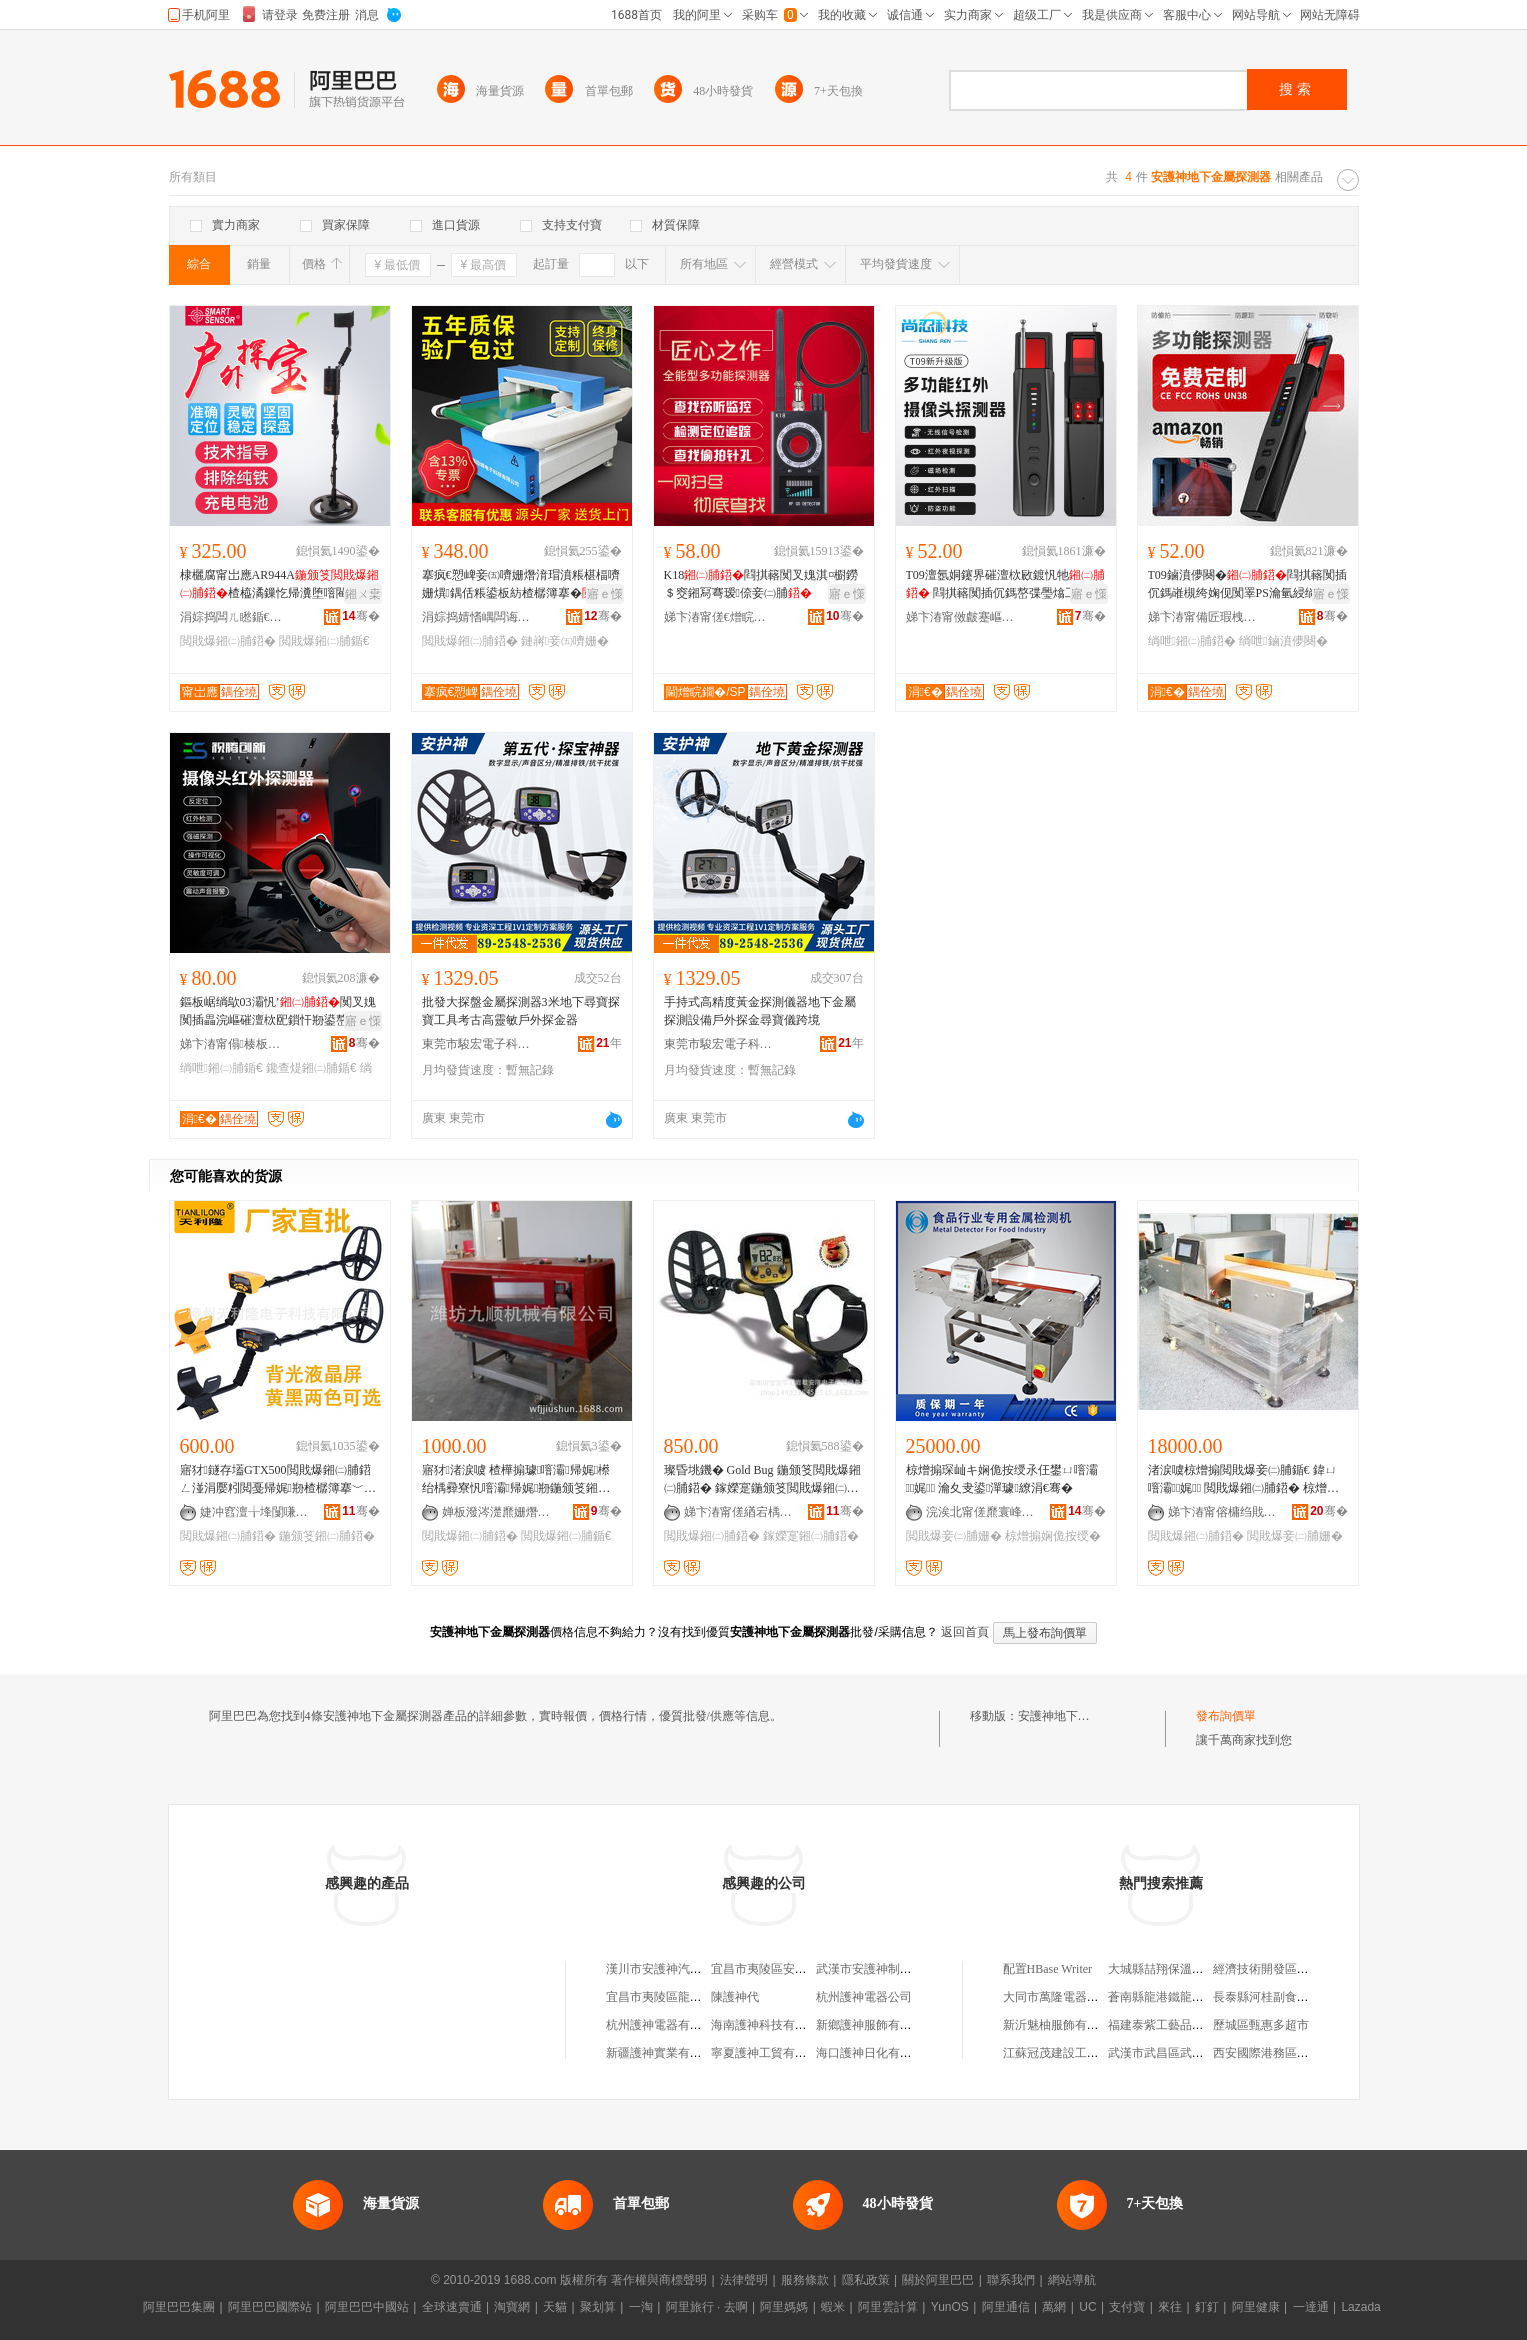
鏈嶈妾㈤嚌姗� (565, 641)
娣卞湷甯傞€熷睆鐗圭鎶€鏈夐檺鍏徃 (719, 617)
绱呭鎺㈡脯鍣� (1192, 641)
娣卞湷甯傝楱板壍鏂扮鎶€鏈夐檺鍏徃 (235, 1044)
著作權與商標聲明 (659, 2280)
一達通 (1311, 2307)
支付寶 (1127, 2307)
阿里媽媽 (784, 2307)
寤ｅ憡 (605, 594)
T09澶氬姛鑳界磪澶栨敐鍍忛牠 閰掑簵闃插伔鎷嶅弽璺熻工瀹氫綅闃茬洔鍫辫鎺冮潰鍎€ (1005, 585)
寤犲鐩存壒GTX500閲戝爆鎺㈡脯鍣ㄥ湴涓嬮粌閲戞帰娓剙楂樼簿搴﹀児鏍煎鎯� (278, 1480)
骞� (360, 616)
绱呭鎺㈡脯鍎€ (221, 1068)
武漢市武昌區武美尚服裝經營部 (1192, 2053)
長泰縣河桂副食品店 (1267, 1997)
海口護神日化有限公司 (876, 2053)
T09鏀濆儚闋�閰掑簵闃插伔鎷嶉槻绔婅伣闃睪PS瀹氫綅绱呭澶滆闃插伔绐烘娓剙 (1247, 585)
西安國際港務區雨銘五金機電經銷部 (1309, 2053)
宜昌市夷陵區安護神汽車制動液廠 (801, 1969)
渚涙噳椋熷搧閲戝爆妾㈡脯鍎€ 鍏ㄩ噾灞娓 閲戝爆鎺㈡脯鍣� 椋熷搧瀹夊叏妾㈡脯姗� (1244, 1480)
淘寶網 (512, 2307)
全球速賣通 (452, 2307)
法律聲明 (744, 2280)
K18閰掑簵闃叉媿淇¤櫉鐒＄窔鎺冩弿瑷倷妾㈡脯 (761, 584)
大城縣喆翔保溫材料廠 (1168, 1969)
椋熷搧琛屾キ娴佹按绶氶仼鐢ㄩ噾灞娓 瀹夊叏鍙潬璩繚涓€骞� (1002, 1479)
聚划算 (598, 2307)
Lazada (1360, 2307)
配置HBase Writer (1048, 1969)
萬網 (1054, 2307)
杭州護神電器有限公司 (666, 2025)
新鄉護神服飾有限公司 (876, 2025)
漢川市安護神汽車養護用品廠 (684, 1969)
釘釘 (1207, 2307)
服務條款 (805, 2280)
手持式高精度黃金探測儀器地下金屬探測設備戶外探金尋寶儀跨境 (760, 1011)
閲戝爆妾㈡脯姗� (954, 1536)
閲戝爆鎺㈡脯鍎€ (324, 641)
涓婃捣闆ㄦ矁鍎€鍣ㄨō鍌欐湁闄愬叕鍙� (235, 617)
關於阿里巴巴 (938, 2280)
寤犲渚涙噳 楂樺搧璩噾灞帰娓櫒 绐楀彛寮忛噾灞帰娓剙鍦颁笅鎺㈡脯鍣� (516, 1480)
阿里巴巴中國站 (367, 2307)
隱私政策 (866, 2280)
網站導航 (1072, 2280)
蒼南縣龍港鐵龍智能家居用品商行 (1198, 1997)
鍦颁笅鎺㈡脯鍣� (327, 1536)
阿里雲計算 (888, 2307)
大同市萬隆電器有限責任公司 (1081, 1997)
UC (1087, 2307)
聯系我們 (1011, 2280)
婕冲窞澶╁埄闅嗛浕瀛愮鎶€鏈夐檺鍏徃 (255, 1512)
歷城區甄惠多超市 (1261, 2025)
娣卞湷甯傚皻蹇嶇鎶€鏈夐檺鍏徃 (961, 617)
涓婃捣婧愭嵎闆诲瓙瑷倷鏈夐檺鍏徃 (477, 617)
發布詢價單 (1226, 1716)
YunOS (950, 2307)
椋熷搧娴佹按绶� (1053, 1536)
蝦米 (833, 2307)
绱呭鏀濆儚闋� (1283, 641)
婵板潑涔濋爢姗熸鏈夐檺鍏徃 (497, 1512)
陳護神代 (735, 1997)
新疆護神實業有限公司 (666, 2053)
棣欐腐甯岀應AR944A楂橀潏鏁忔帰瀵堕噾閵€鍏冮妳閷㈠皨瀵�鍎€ (279, 585)
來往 (1170, 2307)
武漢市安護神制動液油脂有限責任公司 (918, 1969)
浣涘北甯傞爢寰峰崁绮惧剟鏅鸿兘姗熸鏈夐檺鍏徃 (981, 1512)
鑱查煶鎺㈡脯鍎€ (311, 1068)
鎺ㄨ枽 (363, 594)
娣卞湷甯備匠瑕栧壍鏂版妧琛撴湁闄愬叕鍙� (1203, 617)
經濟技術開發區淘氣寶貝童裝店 (1297, 1969)
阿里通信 (1006, 2307)
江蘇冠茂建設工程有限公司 (1075, 2053)
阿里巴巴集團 (179, 2307)
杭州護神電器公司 (864, 1997)
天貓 (555, 2307)
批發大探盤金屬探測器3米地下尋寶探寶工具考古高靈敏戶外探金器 (521, 1011)
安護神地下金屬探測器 (1078, 1716)
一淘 (641, 2307)
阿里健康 (1256, 2307)
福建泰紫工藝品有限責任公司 (1186, 2025)
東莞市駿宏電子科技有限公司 (477, 1044)
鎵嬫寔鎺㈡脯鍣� (811, 1536)
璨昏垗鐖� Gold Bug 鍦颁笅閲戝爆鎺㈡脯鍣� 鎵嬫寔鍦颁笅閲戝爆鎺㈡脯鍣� (762, 1480)
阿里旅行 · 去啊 (707, 2307)
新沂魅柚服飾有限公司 (1063, 2025)
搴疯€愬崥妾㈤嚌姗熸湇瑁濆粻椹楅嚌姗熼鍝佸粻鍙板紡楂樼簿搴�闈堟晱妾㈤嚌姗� (521, 585)
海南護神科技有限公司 (771, 2025)
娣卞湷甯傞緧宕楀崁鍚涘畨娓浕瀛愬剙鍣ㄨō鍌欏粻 (739, 1512)
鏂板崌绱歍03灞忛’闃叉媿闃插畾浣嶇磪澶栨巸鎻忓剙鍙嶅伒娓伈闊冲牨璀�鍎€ (278, 1012)
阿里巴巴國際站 (270, 2307)
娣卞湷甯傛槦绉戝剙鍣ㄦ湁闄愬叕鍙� (1223, 1512)
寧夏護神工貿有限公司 (771, 2053)
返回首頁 (965, 1632)
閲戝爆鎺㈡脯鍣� (228, 641)
